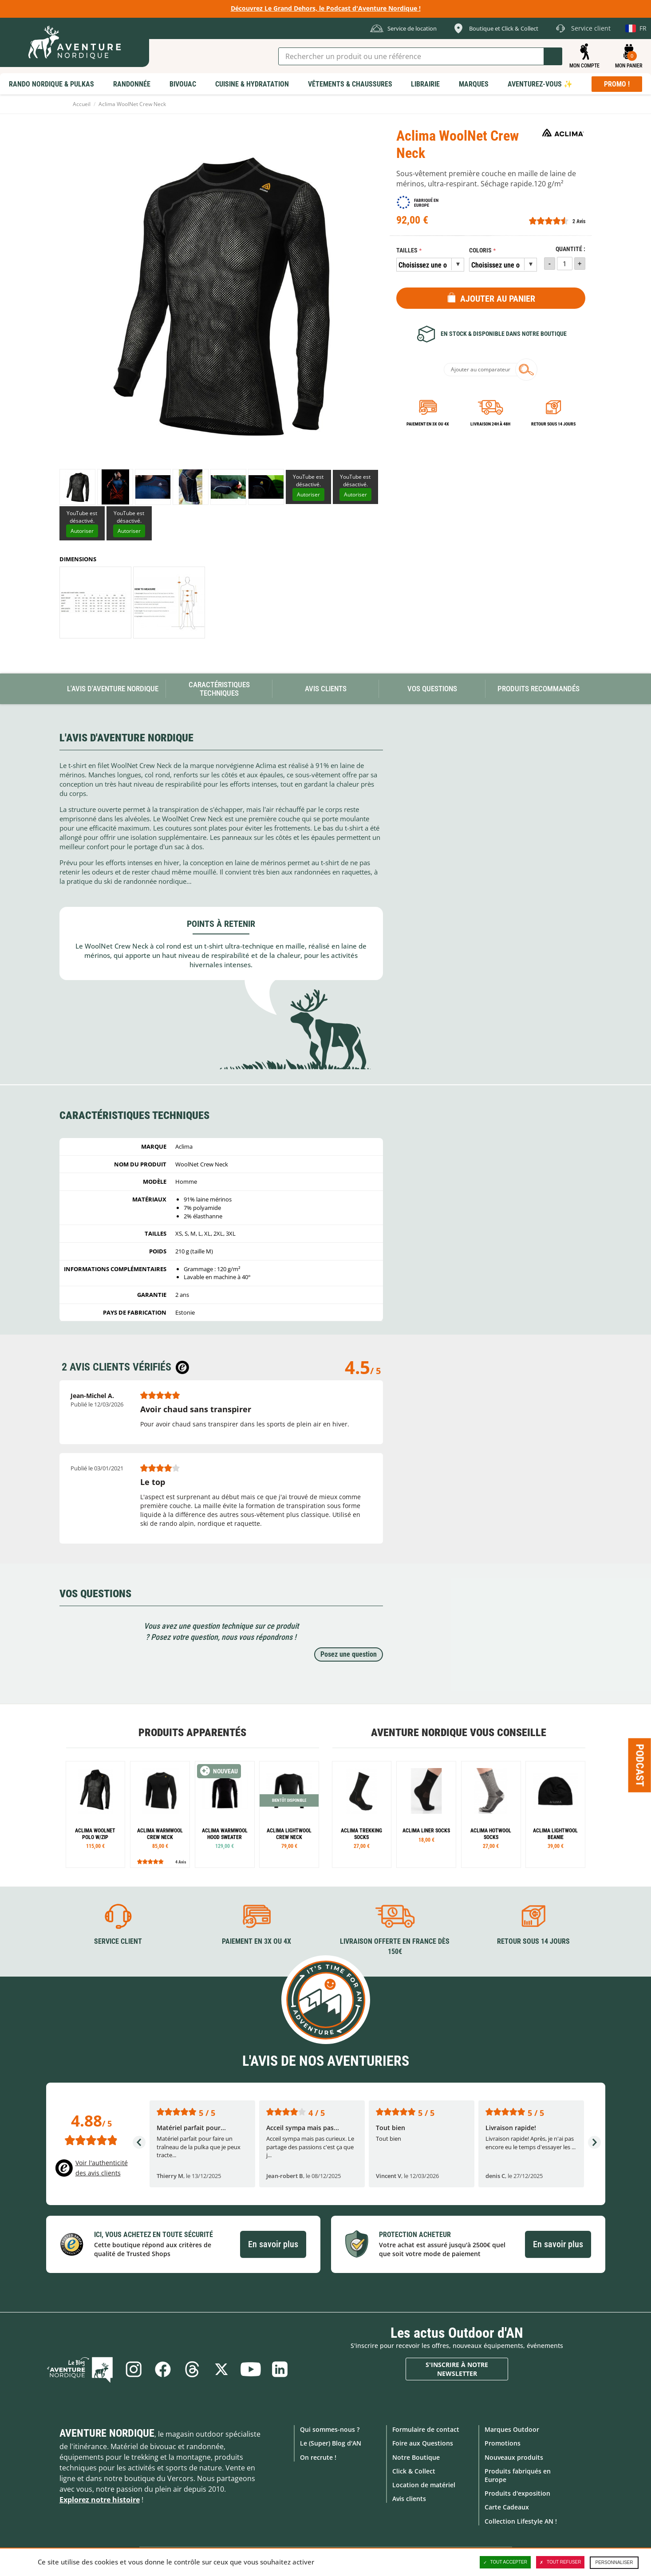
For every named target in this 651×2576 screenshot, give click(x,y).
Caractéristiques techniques (219, 688)
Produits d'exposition (517, 2493)
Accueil (82, 104)
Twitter (221, 2369)
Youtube (251, 2369)
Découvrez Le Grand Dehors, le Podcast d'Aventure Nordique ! (326, 8)
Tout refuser (560, 2562)
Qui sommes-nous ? (329, 2429)
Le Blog (79, 2369)
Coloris (480, 250)
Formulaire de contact (425, 2429)
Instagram (133, 2369)
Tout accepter (505, 2562)
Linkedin (280, 2369)
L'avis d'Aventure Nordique (112, 688)
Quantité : (570, 249)
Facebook (163, 2369)
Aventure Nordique (106, 2433)
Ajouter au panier (497, 298)
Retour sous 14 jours (553, 423)
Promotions (503, 2443)
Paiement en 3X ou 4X (427, 423)
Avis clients (409, 2498)
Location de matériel (423, 2485)
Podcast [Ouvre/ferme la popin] (640, 1765)
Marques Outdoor (512, 2429)
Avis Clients (326, 688)
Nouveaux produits (514, 2457)
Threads (192, 2369)
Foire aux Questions (422, 2443)
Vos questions (432, 688)
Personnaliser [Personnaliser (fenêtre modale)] (614, 2562)
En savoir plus (273, 2244)
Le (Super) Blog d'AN (330, 2443)
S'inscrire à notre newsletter (457, 2369)
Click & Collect (413, 2471)
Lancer (553, 56)
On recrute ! (318, 2457)
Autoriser (308, 494)
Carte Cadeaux (507, 2507)
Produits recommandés (538, 688)
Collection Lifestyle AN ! (521, 2521)
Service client (118, 1941)
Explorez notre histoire (99, 2500)
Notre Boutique (416, 2457)
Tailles (407, 250)
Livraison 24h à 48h (490, 423)
